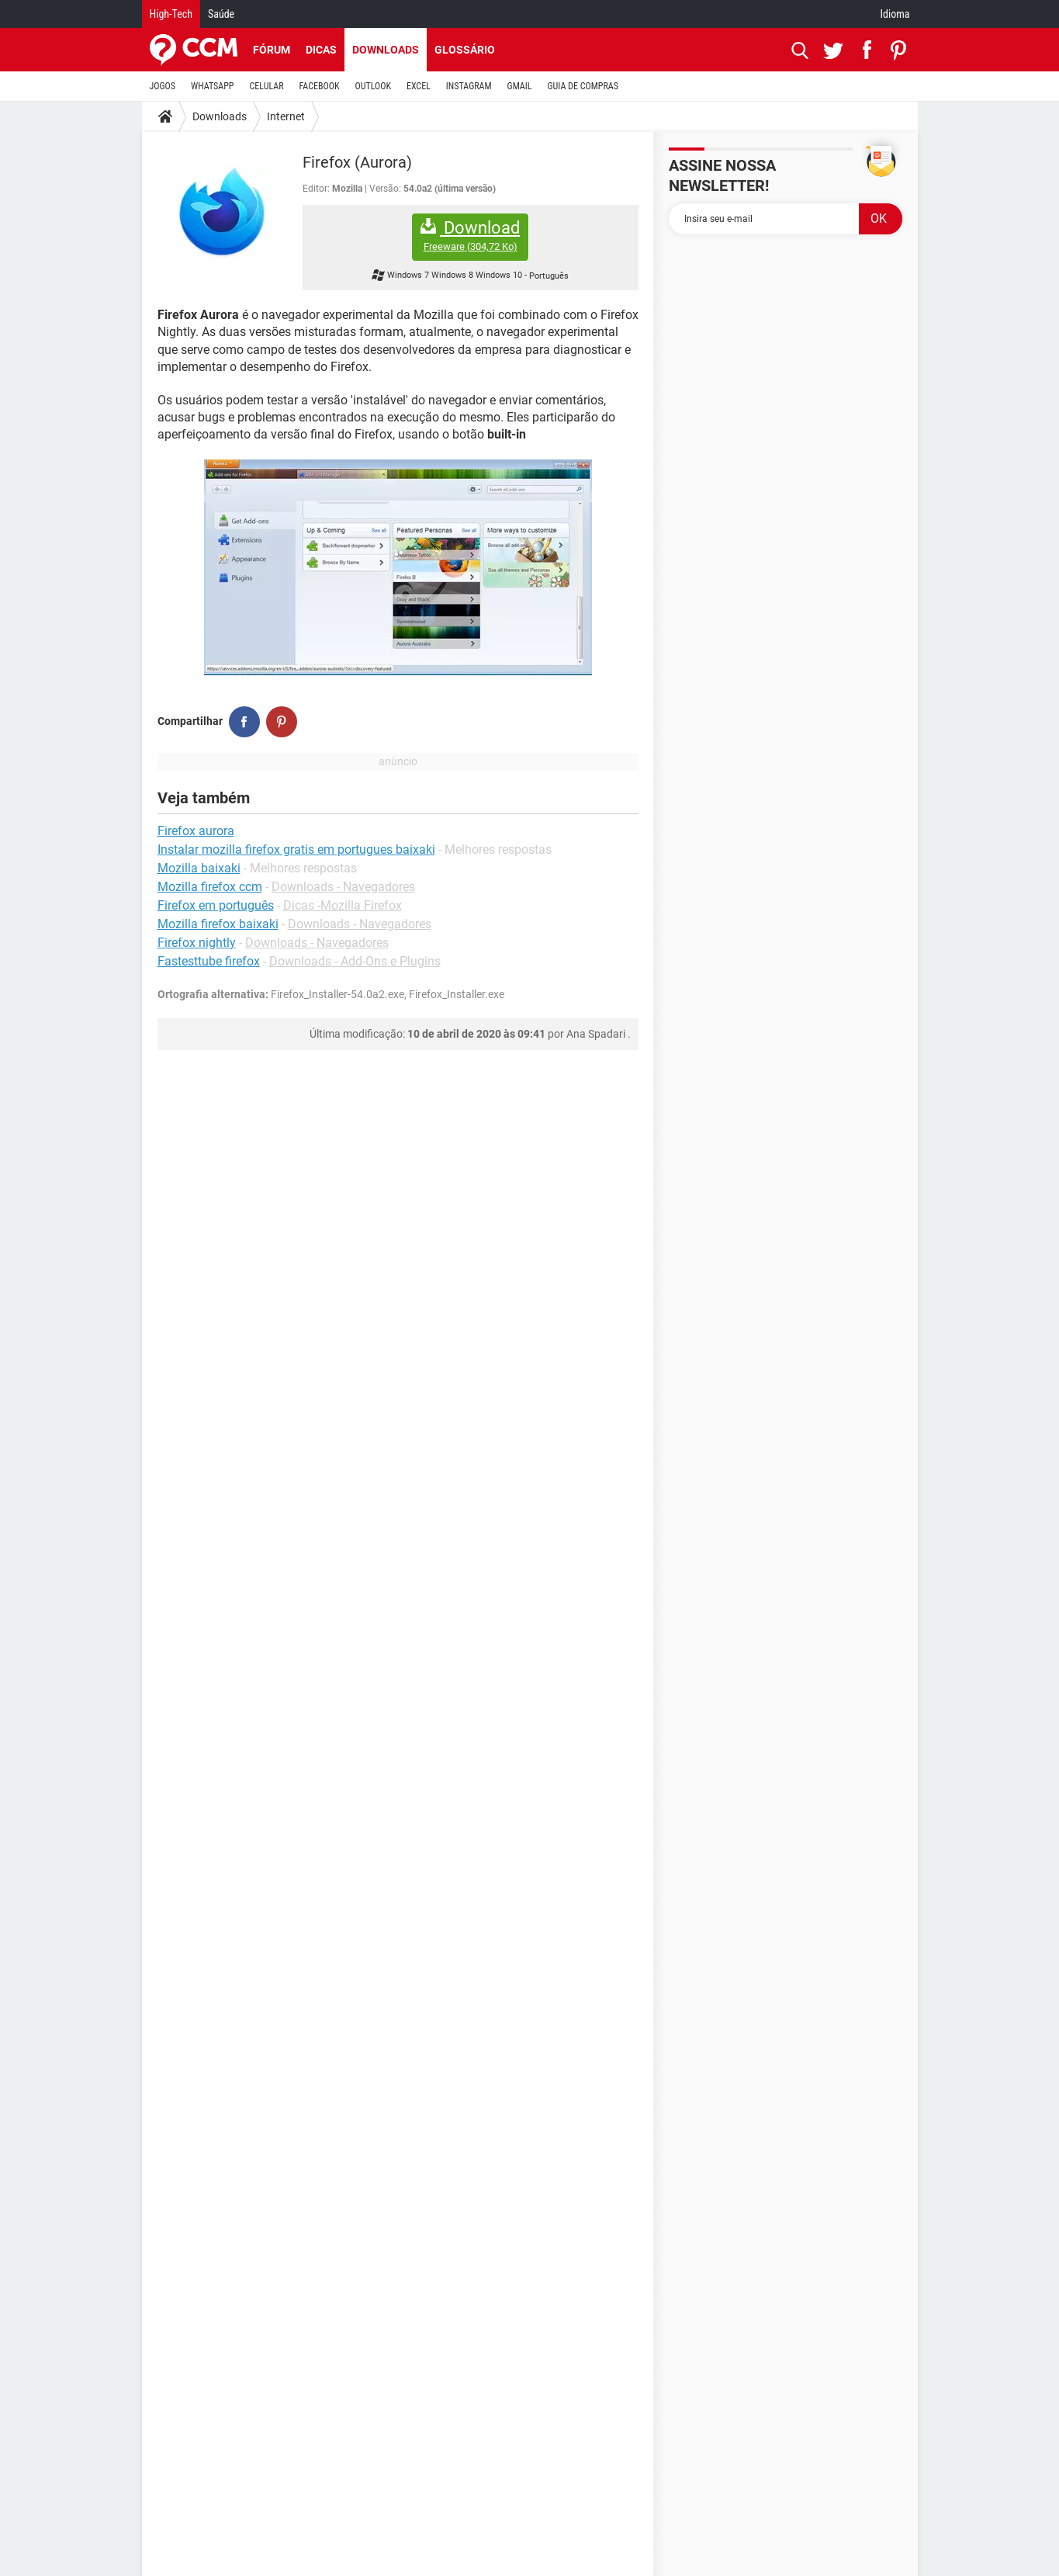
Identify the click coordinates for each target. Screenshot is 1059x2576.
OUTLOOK (373, 86)
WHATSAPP (212, 86)
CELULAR (267, 86)
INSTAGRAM (469, 86)
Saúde (221, 14)
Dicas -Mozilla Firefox (342, 905)
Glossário (464, 49)
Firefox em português (215, 905)
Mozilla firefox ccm (209, 886)
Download (470, 235)
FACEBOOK (319, 86)
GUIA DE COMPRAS (583, 86)
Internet (286, 116)
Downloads (385, 49)
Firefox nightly (196, 942)
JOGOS (163, 86)
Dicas (321, 49)
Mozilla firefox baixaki (218, 924)
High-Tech (171, 14)
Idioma (895, 14)
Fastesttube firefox (208, 961)
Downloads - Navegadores (343, 886)
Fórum (271, 49)
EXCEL (419, 86)
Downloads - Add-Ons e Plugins (355, 961)
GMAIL (519, 86)
